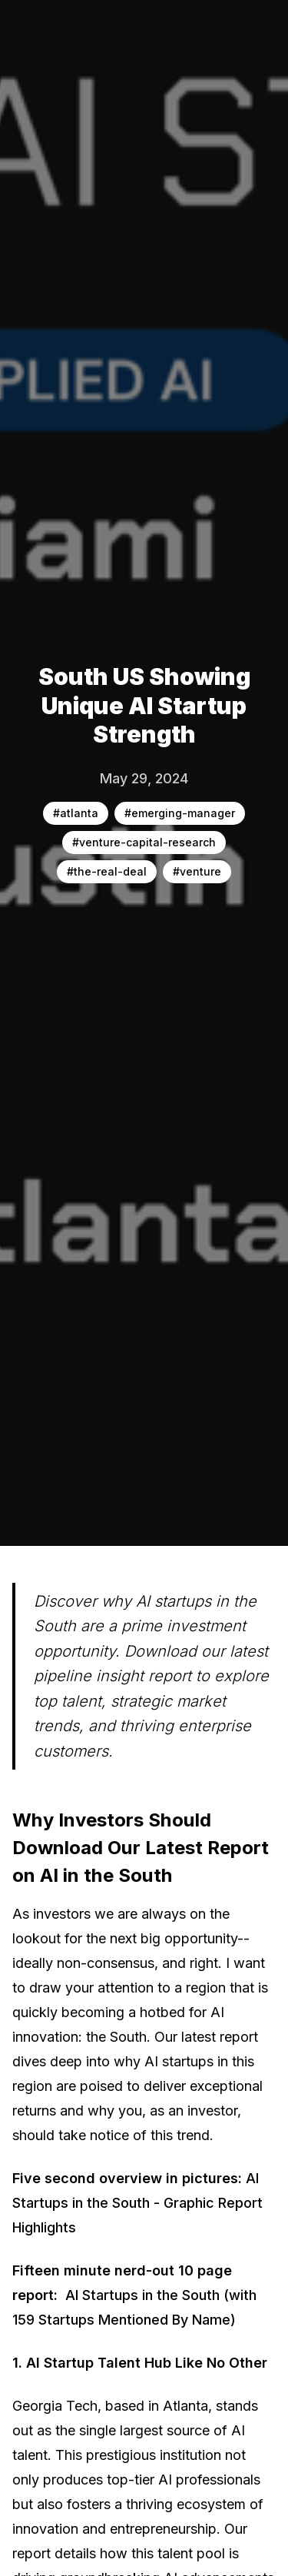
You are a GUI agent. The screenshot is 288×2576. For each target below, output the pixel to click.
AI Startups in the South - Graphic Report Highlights (137, 2202)
